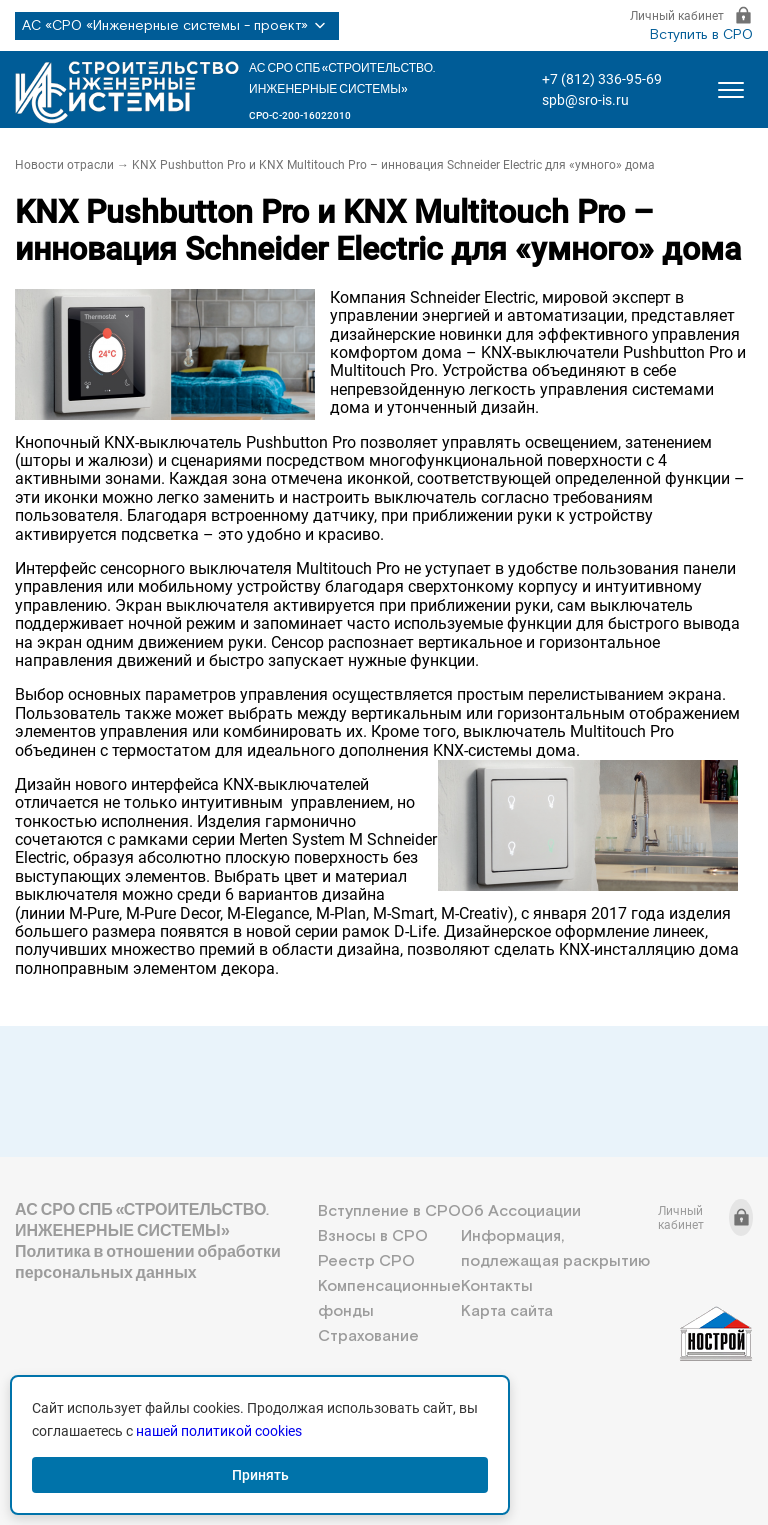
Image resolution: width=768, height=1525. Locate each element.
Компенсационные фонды (389, 1299)
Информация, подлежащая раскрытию (555, 1249)
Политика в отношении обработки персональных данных (148, 1262)
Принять (260, 1475)
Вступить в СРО (701, 35)
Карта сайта (507, 1311)
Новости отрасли (64, 165)
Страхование (368, 1336)
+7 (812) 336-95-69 (602, 79)
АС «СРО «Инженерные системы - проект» (177, 26)
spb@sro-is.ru (585, 100)
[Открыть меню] (731, 90)
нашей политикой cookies (219, 1431)
